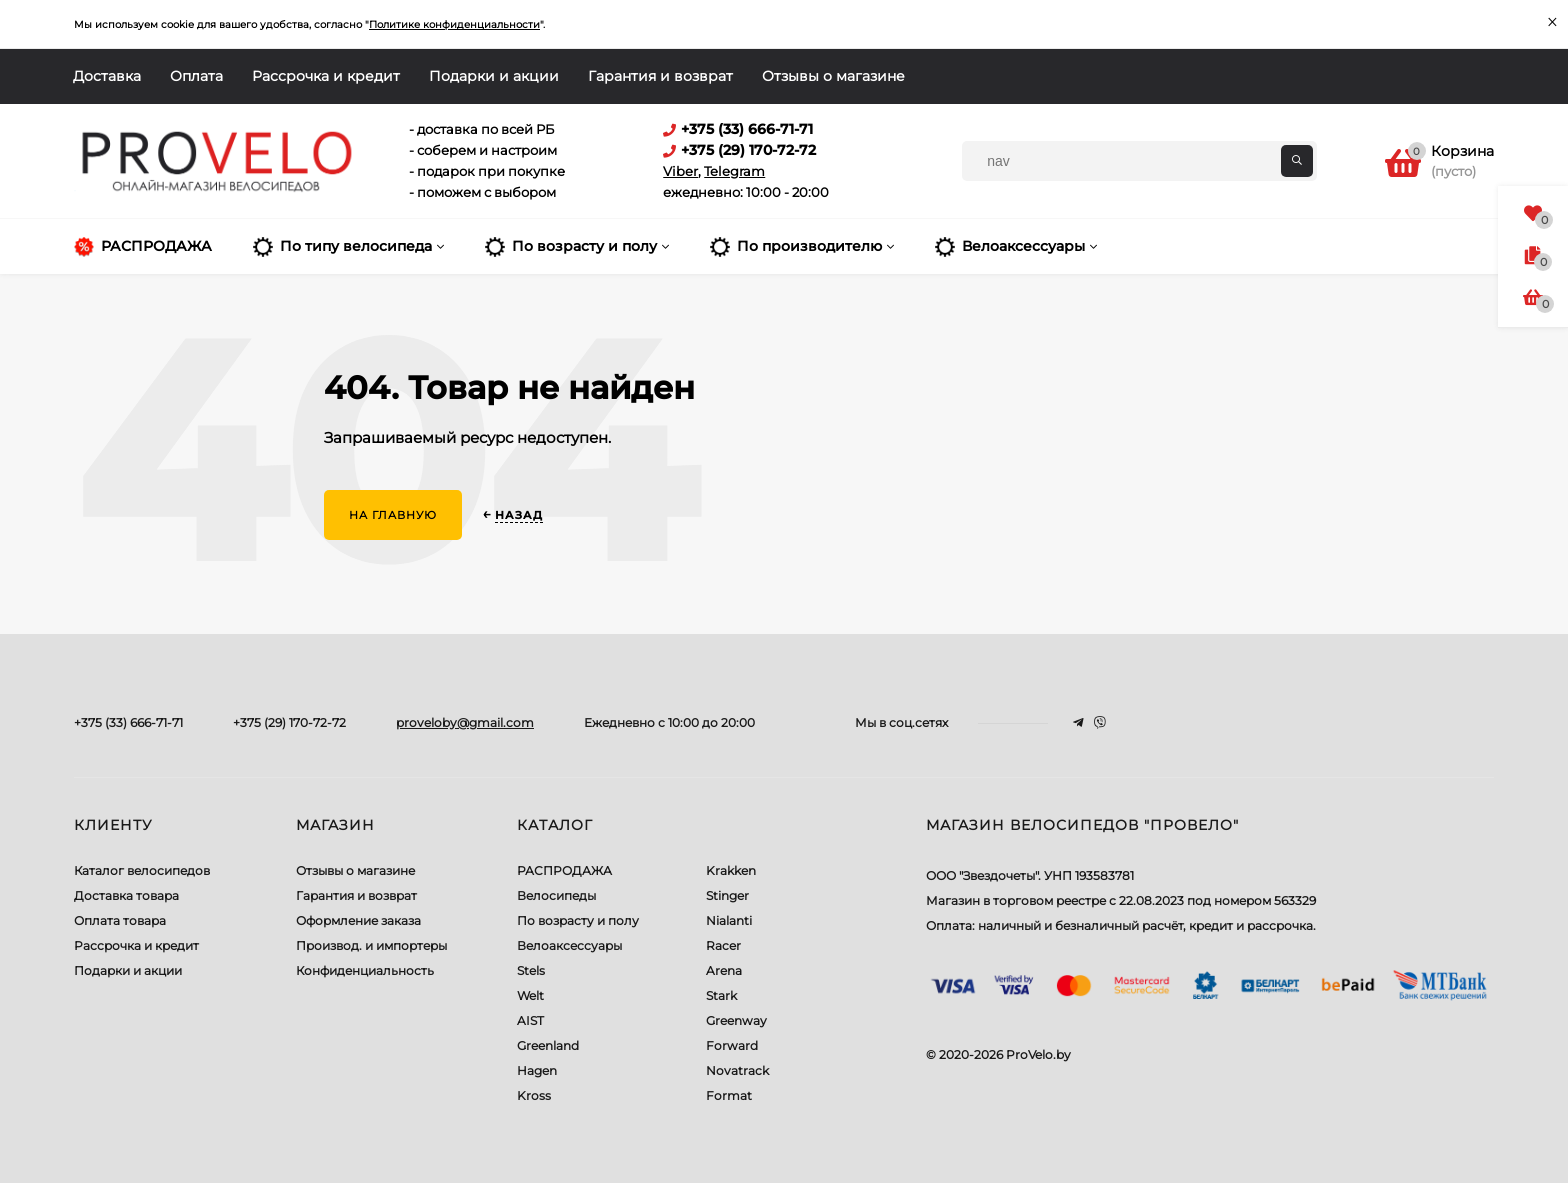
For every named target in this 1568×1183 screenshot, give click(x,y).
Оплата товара (120, 920)
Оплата (196, 76)
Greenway (736, 1020)
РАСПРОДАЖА (564, 870)
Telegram (734, 171)
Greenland (548, 1045)
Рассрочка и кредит (326, 76)
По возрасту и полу (578, 920)
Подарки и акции (494, 76)
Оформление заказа (358, 920)
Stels (531, 970)
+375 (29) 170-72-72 (289, 722)
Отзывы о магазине (833, 76)
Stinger (727, 895)
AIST (530, 1020)
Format (729, 1095)
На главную (393, 515)
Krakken (731, 870)
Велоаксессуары (569, 945)
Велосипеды (556, 895)
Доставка (107, 76)
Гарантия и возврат (660, 76)
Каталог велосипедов (142, 870)
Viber (680, 171)
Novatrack (737, 1070)
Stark (721, 995)
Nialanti (729, 920)
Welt (530, 995)
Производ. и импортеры (371, 945)
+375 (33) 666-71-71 (128, 722)
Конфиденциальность (365, 970)
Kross (534, 1095)
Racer (723, 945)
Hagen (537, 1070)
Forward (732, 1045)
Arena (724, 970)
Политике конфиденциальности (454, 24)
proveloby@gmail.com (465, 722)
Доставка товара (126, 895)
